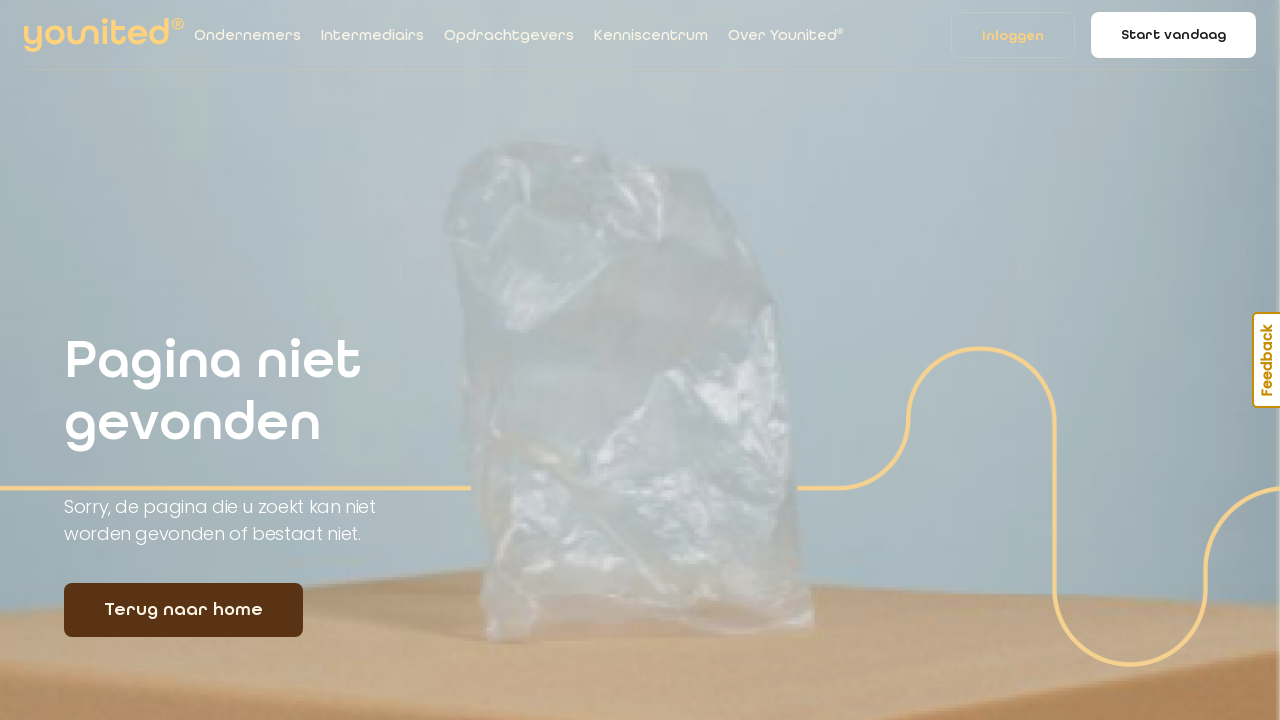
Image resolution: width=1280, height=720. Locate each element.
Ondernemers (247, 35)
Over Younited (785, 35)
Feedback (1267, 360)
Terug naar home (183, 609)
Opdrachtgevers (509, 35)
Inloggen (1013, 35)
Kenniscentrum (651, 35)
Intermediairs (372, 35)
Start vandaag (1173, 34)
